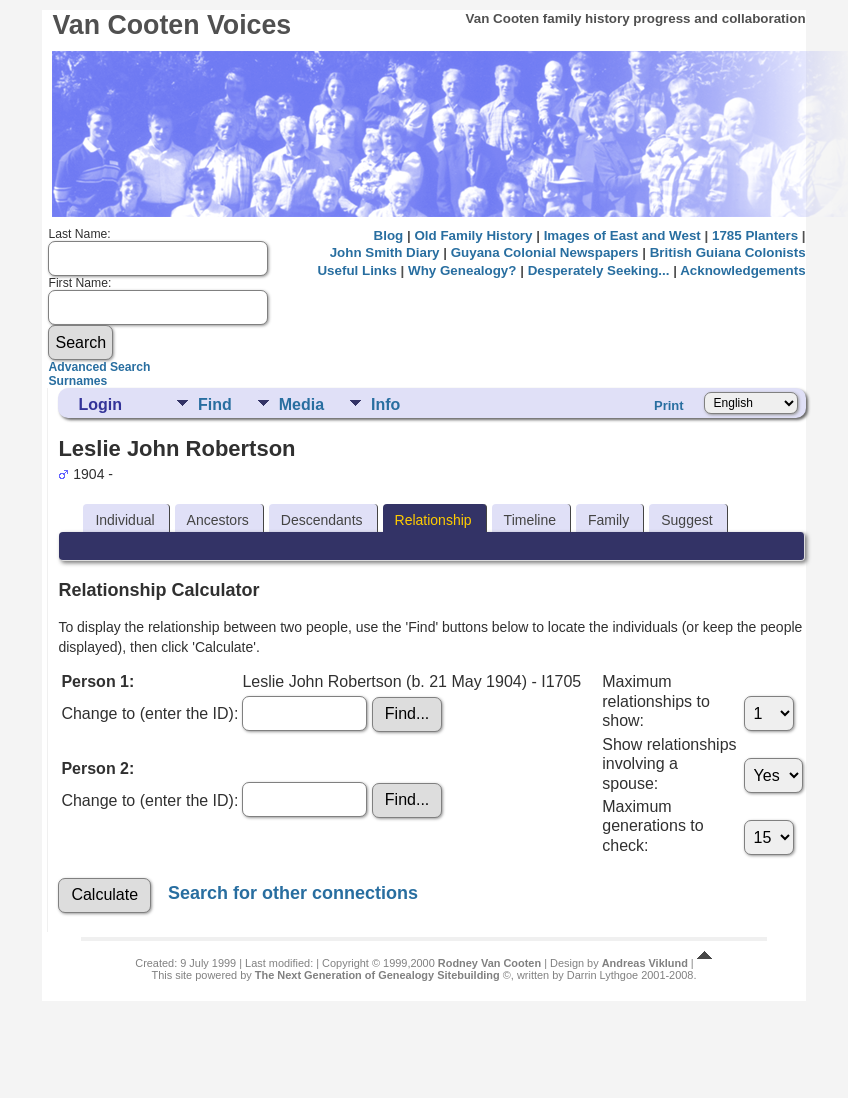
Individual (124, 520)
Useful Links (356, 270)
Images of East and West (622, 235)
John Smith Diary (385, 252)
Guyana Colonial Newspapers (545, 252)
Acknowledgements (742, 270)
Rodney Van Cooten (489, 963)
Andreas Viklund (645, 963)
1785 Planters (755, 235)
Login (100, 404)
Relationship (433, 520)
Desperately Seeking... (599, 270)
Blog (389, 235)
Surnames (77, 381)
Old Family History (473, 235)
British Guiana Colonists (728, 252)
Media (301, 404)
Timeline (530, 520)
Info (385, 404)
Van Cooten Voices (171, 25)
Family (608, 520)
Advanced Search (99, 367)
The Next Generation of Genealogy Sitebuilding (377, 975)
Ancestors (218, 520)
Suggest (686, 520)
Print (669, 405)
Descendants (322, 520)
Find (215, 404)
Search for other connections (293, 893)
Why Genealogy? (462, 270)
